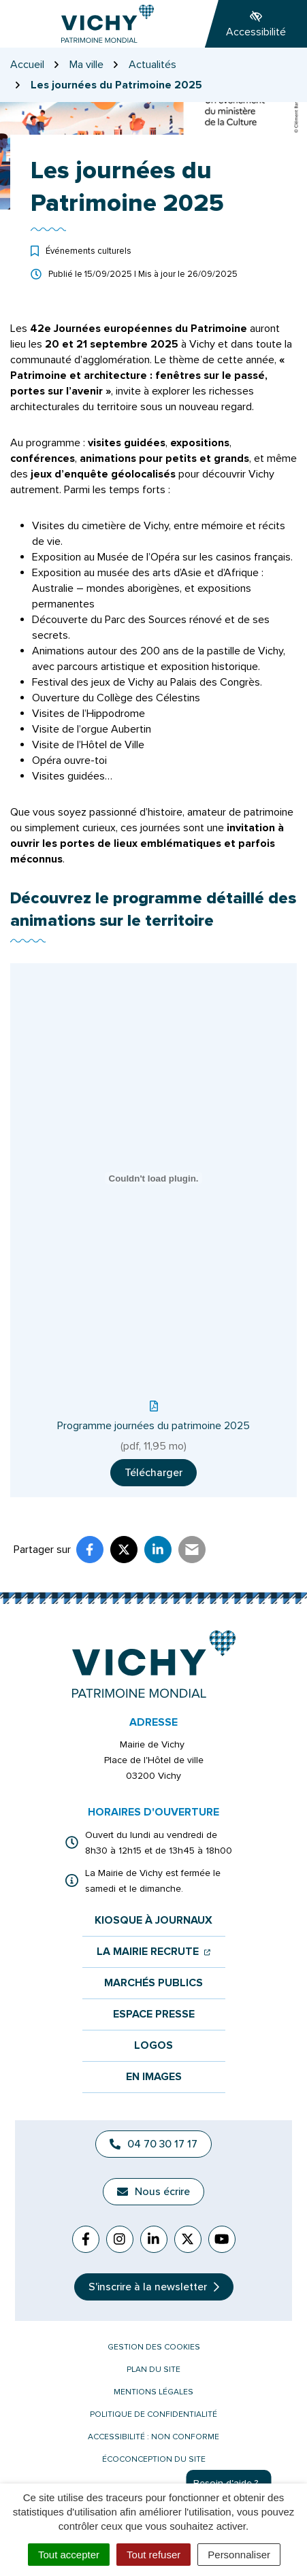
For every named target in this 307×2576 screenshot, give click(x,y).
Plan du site (153, 2369)
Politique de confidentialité (153, 2414)
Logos (153, 2045)
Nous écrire (153, 2191)
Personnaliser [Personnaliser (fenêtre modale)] (239, 2554)
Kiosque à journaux (153, 1920)
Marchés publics (153, 1983)
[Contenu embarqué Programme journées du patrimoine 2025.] (153, 1178)
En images (154, 2077)
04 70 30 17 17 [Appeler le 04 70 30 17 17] (153, 2144)
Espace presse (154, 2014)
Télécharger (153, 1472)
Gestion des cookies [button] (154, 2347)
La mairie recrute (153, 1951)
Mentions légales (153, 2392)
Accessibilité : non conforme (153, 2437)
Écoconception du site (154, 2459)
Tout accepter (68, 2554)
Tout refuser (153, 2554)
